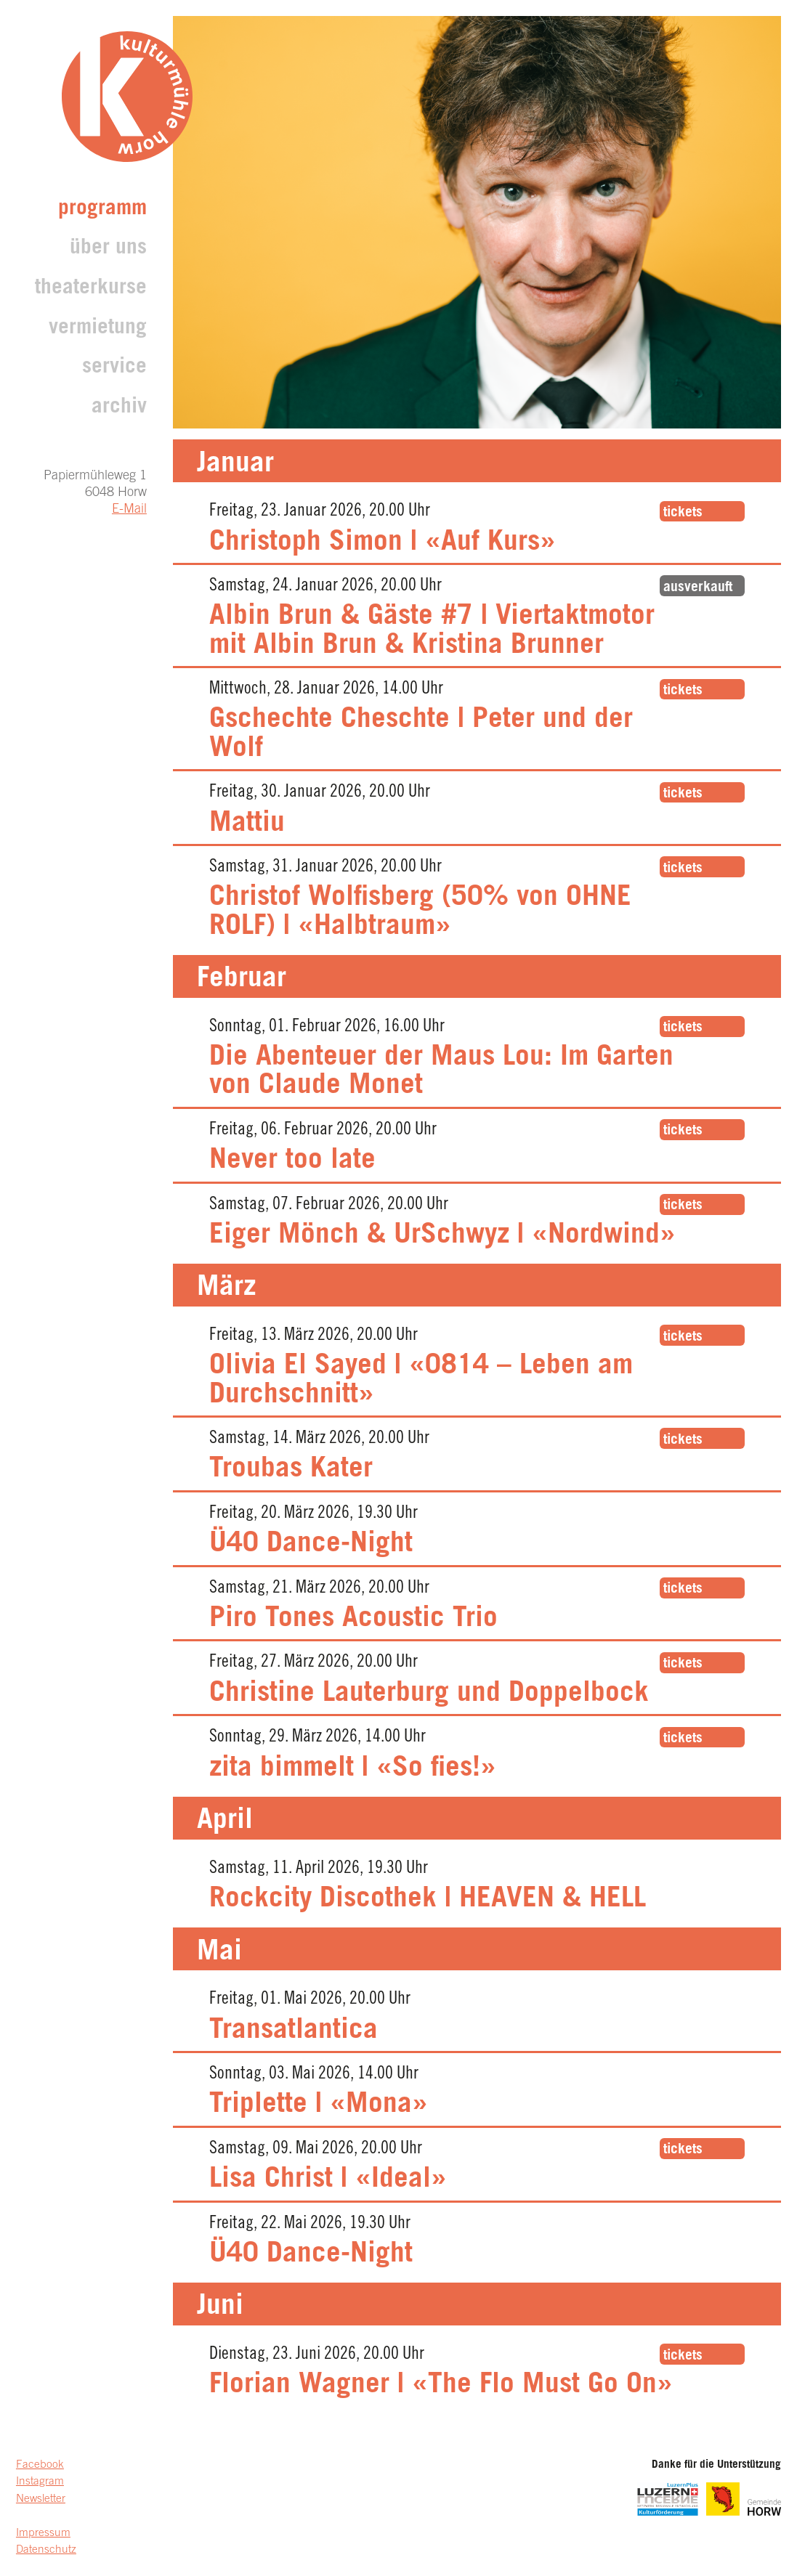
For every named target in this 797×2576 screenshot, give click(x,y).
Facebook (40, 2465)
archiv (119, 407)
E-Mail (129, 509)
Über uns (108, 248)
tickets (683, 513)
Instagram (40, 2482)
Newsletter (40, 2499)
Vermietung (98, 328)
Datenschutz (46, 2550)
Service (114, 367)
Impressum (43, 2533)
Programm (102, 209)
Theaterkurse (91, 288)
